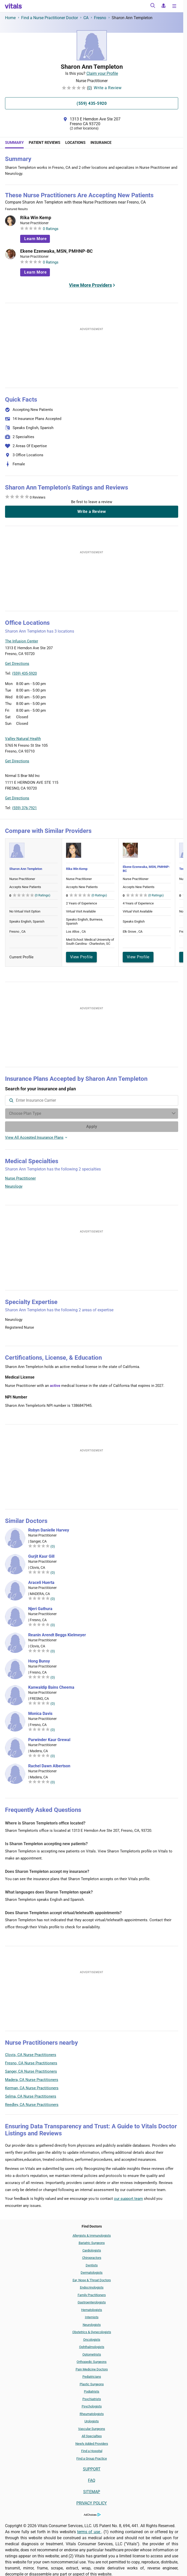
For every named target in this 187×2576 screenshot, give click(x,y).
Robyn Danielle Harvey (48, 1530)
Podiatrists (91, 2391)
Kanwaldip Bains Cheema (51, 1687)
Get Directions (17, 663)
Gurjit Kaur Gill (41, 1556)
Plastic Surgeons (92, 2384)
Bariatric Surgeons (92, 2243)
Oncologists (91, 2339)
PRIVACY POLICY (91, 2503)
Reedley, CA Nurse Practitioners (31, 2104)
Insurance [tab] (100, 142)
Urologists (91, 2421)
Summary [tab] (14, 142)
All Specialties (92, 2436)
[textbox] (91, 1100)
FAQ (91, 2480)
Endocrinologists (92, 2287)
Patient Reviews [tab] (44, 142)
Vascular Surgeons (91, 2429)
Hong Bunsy (39, 1661)
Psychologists (92, 2406)
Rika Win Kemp (35, 217)
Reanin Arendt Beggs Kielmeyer (57, 1635)
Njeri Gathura (40, 1609)
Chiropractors (91, 2258)
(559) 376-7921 (24, 808)
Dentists (92, 2265)
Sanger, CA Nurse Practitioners (31, 2071)
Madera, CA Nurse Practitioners (31, 2079)
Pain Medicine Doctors (92, 2369)
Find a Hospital (91, 2451)
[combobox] (91, 1100)
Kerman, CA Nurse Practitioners (31, 2088)
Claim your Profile (102, 73)
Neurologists (92, 2325)
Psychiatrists (91, 2399)
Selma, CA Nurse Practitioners (30, 2096)
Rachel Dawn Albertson (49, 1766)
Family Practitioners (92, 2295)
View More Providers (90, 285)
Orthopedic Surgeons (92, 2362)
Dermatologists (92, 2272)
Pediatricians (91, 2376)
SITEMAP (91, 2491)
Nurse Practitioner (20, 1178)
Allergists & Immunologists (92, 2235)
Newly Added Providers (91, 2443)
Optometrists (91, 2354)
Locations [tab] (75, 142)
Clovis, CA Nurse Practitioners (30, 2054)
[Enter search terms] (91, 1113)
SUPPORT (92, 2469)
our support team (128, 2198)
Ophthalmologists (91, 2347)
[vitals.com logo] (13, 6)
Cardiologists (91, 2250)
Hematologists (91, 2310)
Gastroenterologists (92, 2302)
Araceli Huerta (41, 1582)
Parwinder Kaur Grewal (49, 1740)
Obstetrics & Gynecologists (91, 2332)
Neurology (13, 1186)
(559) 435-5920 (24, 673)
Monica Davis (40, 1713)
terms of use (89, 2531)
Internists (92, 2317)
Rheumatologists (92, 2414)
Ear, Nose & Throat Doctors (92, 2280)
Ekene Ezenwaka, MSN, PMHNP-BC (56, 251)
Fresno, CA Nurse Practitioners (31, 2063)
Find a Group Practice (91, 2458)
